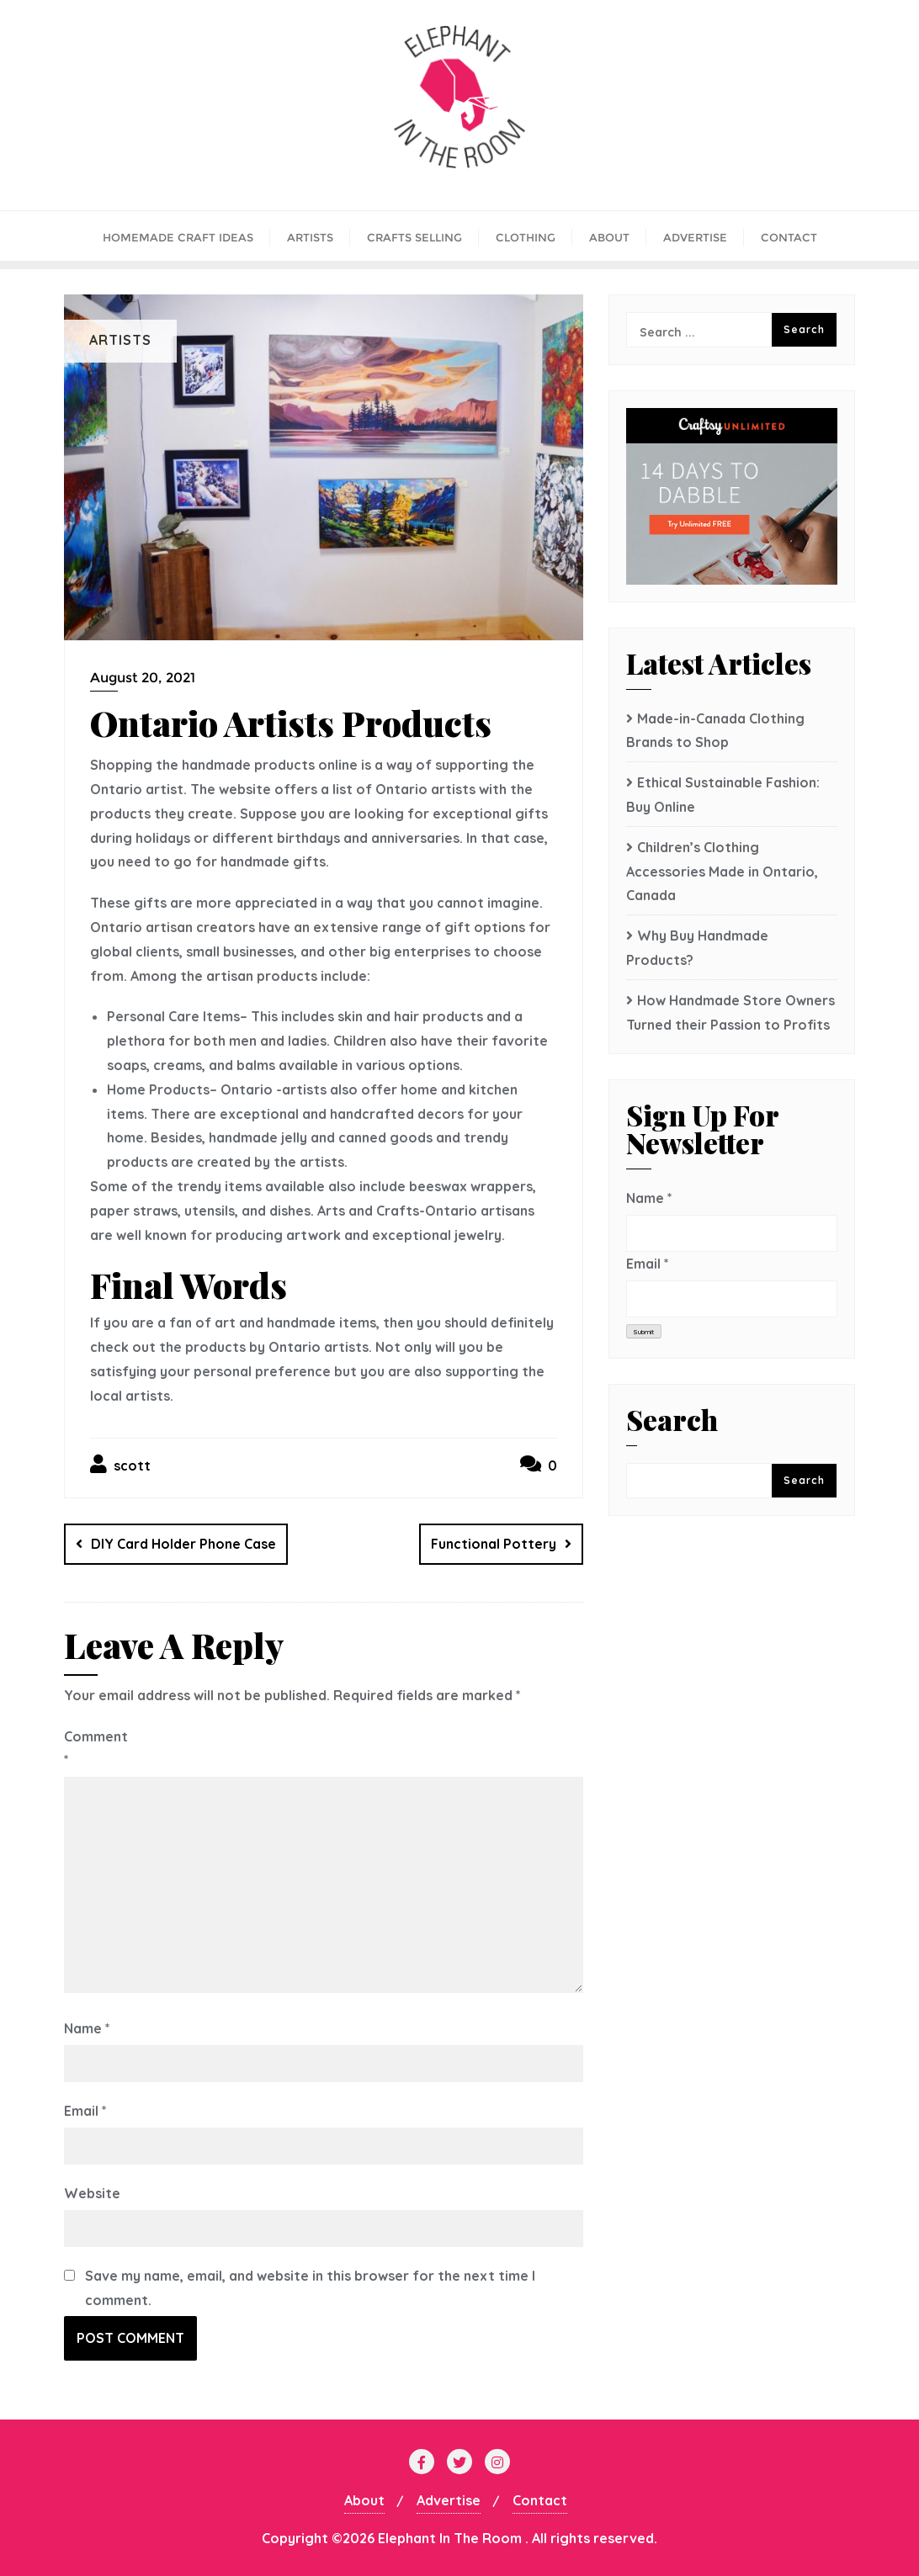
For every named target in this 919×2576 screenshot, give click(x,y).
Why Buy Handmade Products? (697, 947)
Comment (95, 1748)
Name (87, 2028)
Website (92, 2193)
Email (85, 2110)
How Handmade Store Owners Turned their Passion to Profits (730, 1012)
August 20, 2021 (142, 678)
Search (672, 1422)
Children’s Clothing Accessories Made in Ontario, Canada (722, 871)
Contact (540, 2500)
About (364, 2500)
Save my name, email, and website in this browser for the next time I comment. (310, 2287)
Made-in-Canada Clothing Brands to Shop (715, 730)
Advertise (449, 2500)
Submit (643, 1332)
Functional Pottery (493, 1543)
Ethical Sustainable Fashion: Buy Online (723, 794)
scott (120, 1464)
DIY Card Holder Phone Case (183, 1543)
